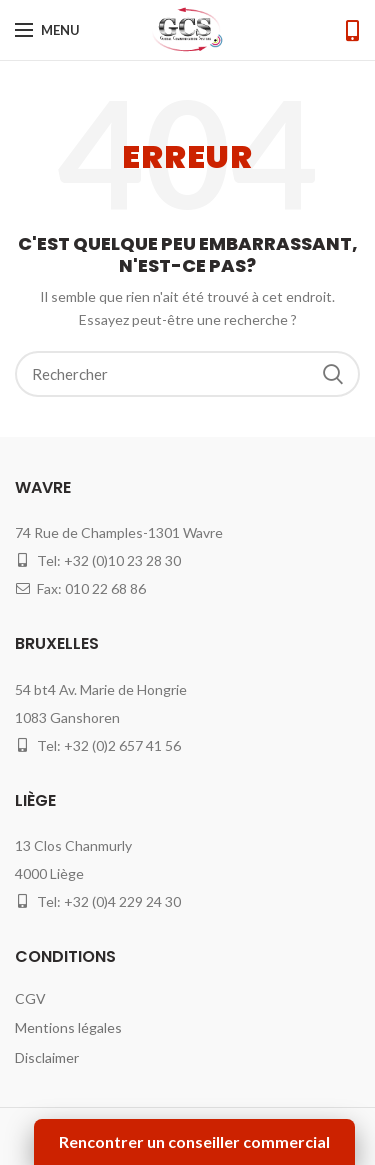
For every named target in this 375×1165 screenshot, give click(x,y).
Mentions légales (68, 1027)
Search (333, 374)
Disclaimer (47, 1057)
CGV (30, 998)
